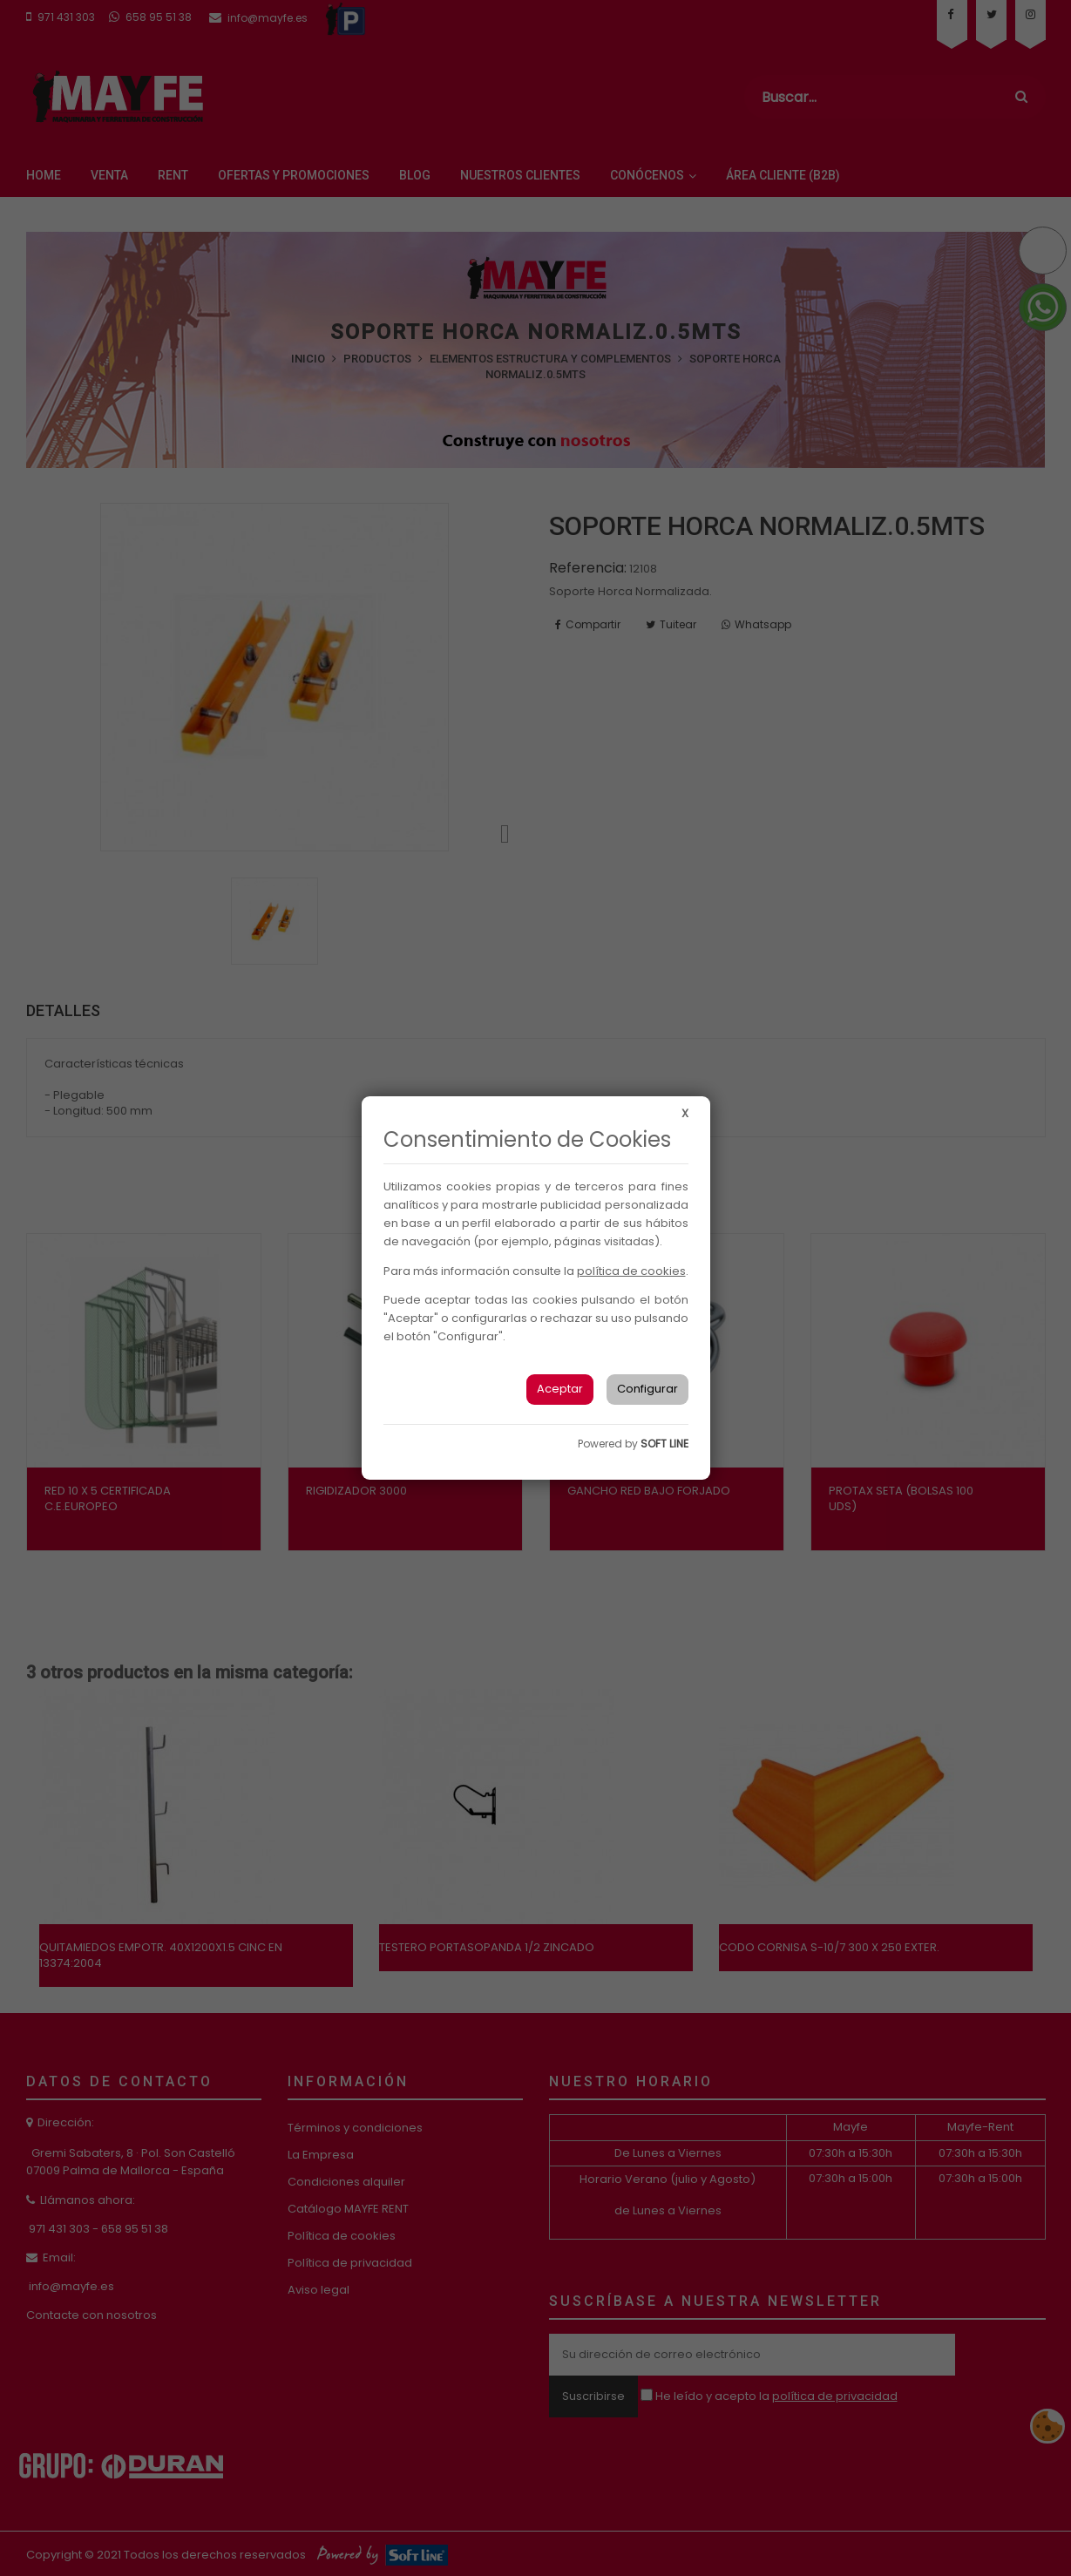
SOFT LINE (664, 1443)
